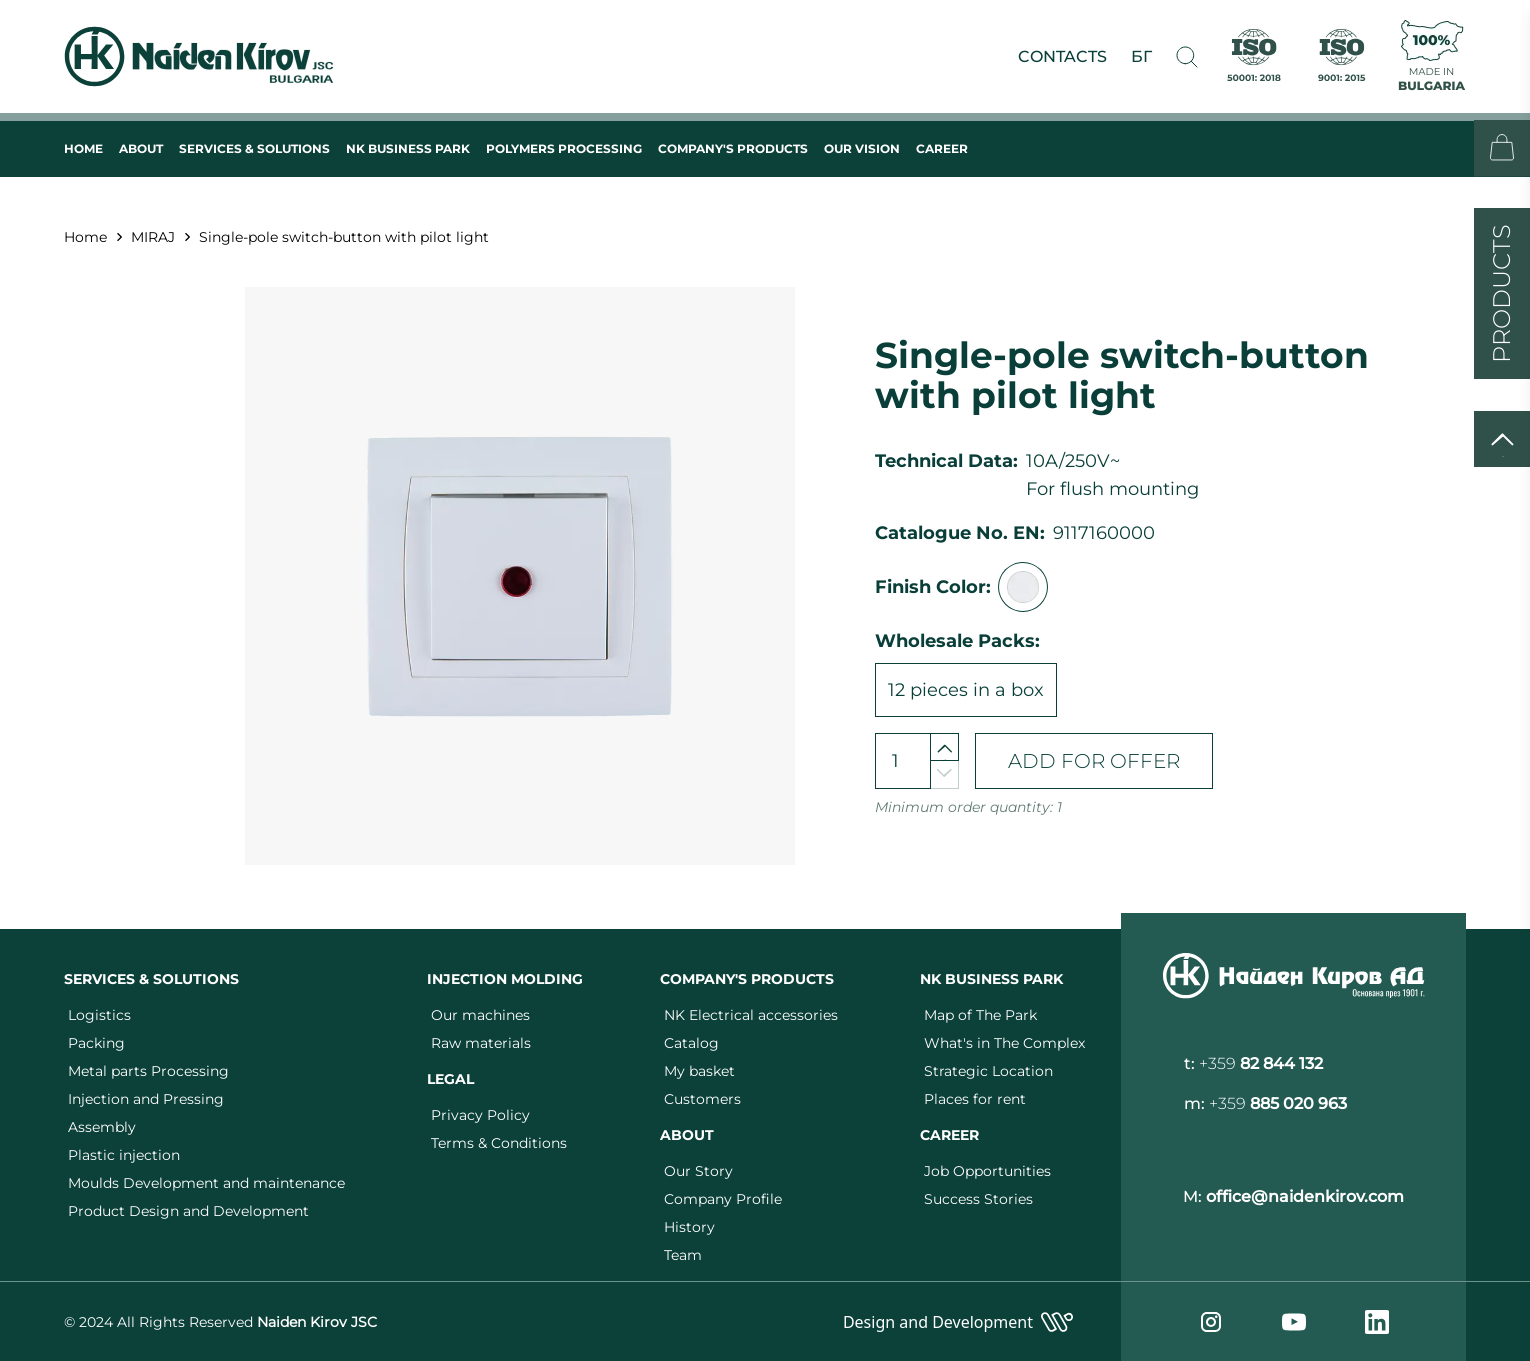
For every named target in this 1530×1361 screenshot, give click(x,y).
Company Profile (723, 1199)
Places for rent (975, 1099)
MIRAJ (153, 237)
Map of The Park (980, 1015)
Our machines (480, 1015)
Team (683, 1255)
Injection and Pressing (146, 1099)
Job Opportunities (987, 1171)
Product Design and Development (188, 1211)
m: (1265, 1103)
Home (85, 237)
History (689, 1227)
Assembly (102, 1127)
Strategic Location (988, 1071)
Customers (702, 1099)
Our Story (698, 1171)
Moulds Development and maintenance (206, 1183)
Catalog (691, 1043)
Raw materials (481, 1043)
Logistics (99, 1015)
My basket (699, 1071)
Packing (96, 1043)
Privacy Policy (480, 1115)
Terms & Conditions (499, 1143)
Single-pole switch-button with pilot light (344, 237)
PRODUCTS (1501, 293)
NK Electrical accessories (751, 1015)
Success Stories (978, 1199)
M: (1293, 1196)
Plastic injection (124, 1155)
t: (1253, 1063)
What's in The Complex (1004, 1043)
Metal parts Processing (148, 1071)
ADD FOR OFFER (1094, 761)
